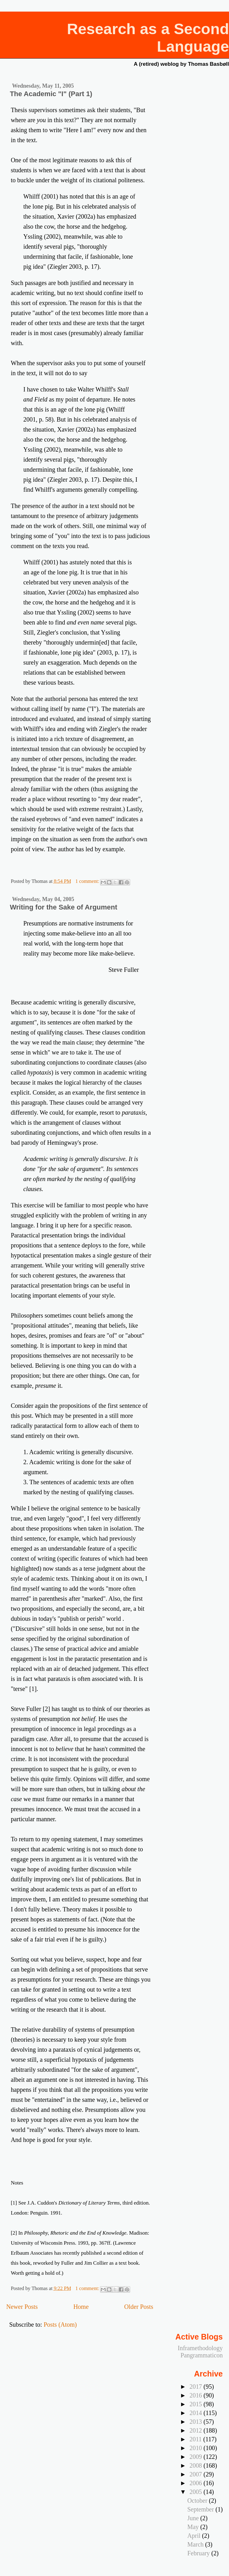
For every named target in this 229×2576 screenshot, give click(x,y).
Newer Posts (22, 2306)
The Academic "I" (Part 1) (51, 94)
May (193, 2526)
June (193, 2518)
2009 (197, 2456)
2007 (197, 2474)
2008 (197, 2465)
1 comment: (87, 881)
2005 (197, 2491)
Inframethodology (200, 2348)
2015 (197, 2404)
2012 (197, 2430)
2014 (197, 2412)
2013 (197, 2421)
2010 (197, 2447)
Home (81, 2306)
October (198, 2500)
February (199, 2553)
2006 (197, 2483)
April (194, 2535)
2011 (196, 2439)
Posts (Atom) (60, 2324)
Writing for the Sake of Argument (63, 907)
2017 (197, 2386)
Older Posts (138, 2306)
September (201, 2509)
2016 (197, 2395)
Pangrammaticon (202, 2355)
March (196, 2544)
